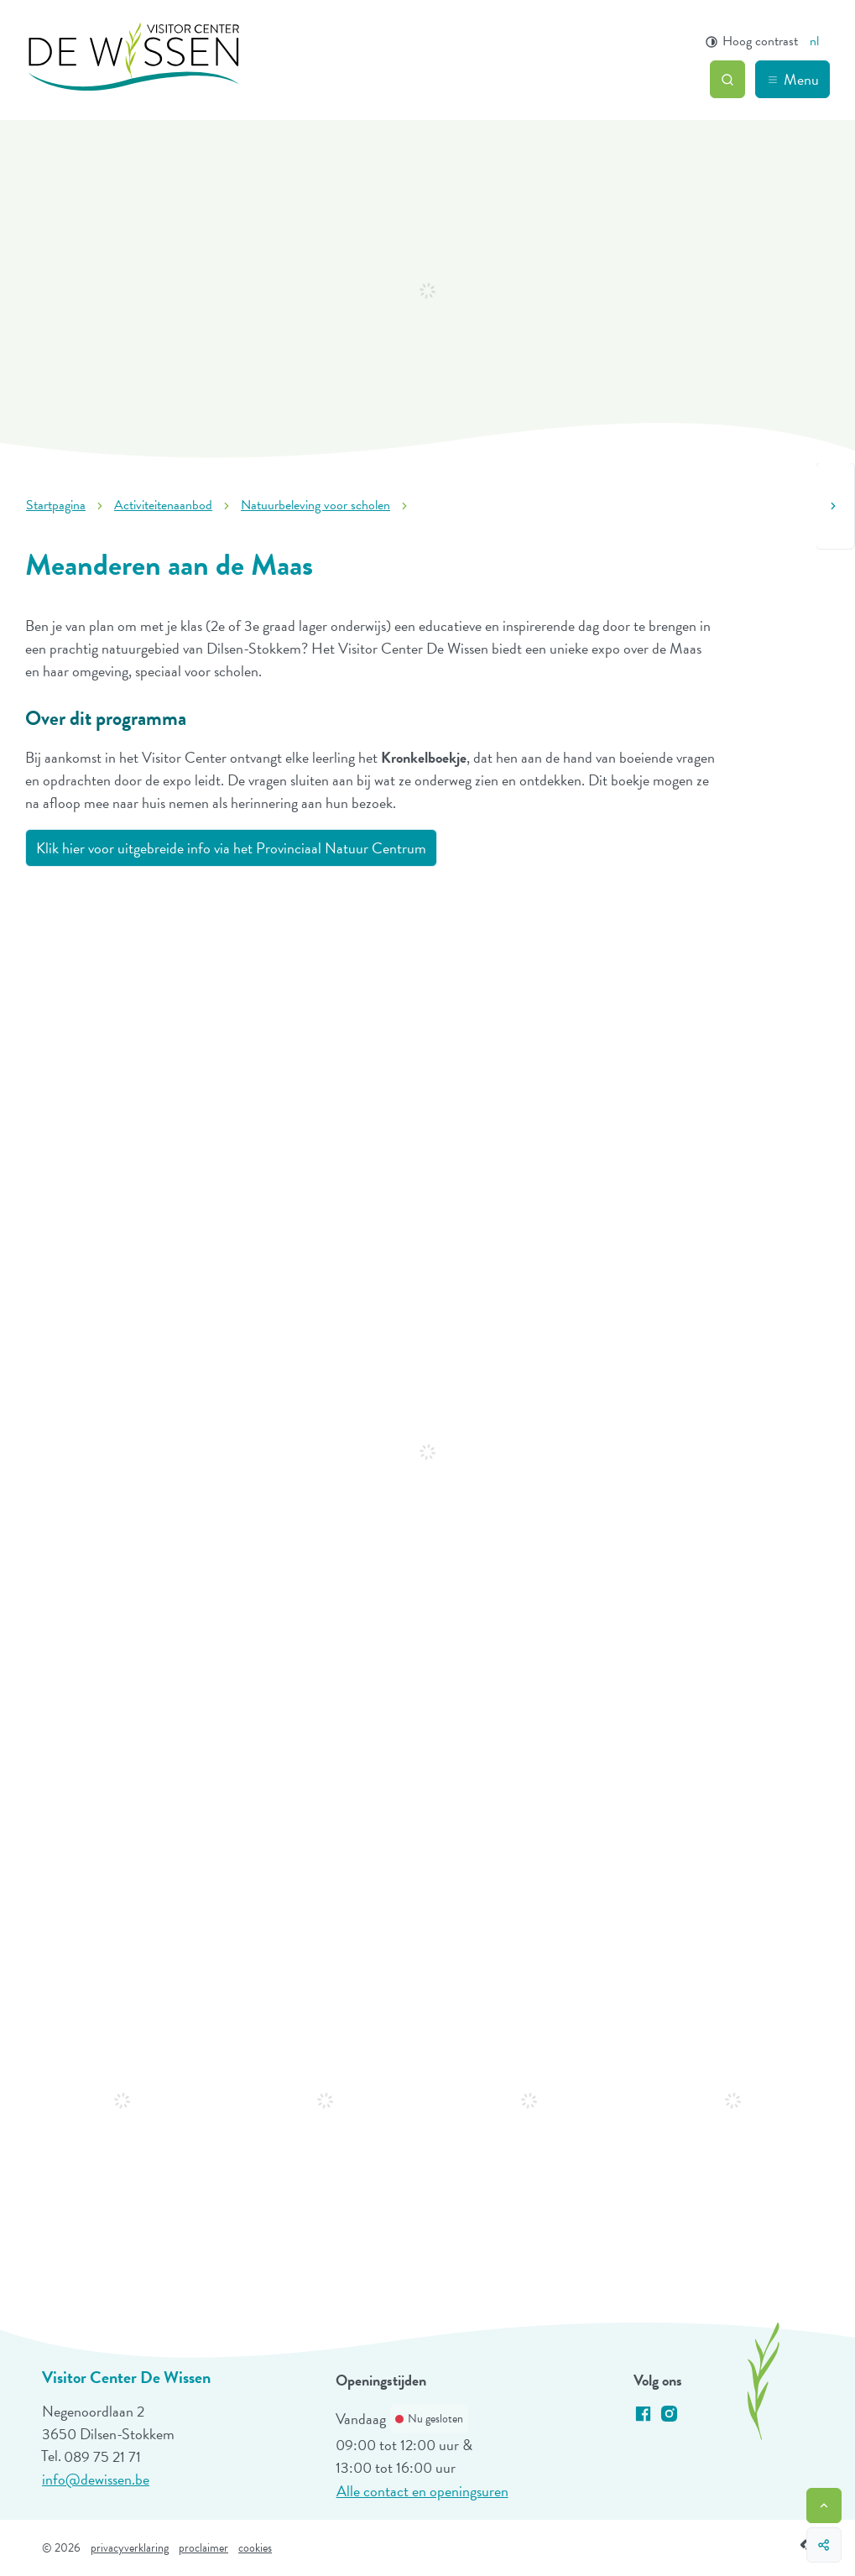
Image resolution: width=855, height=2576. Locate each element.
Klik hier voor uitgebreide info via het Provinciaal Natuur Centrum (231, 848)
